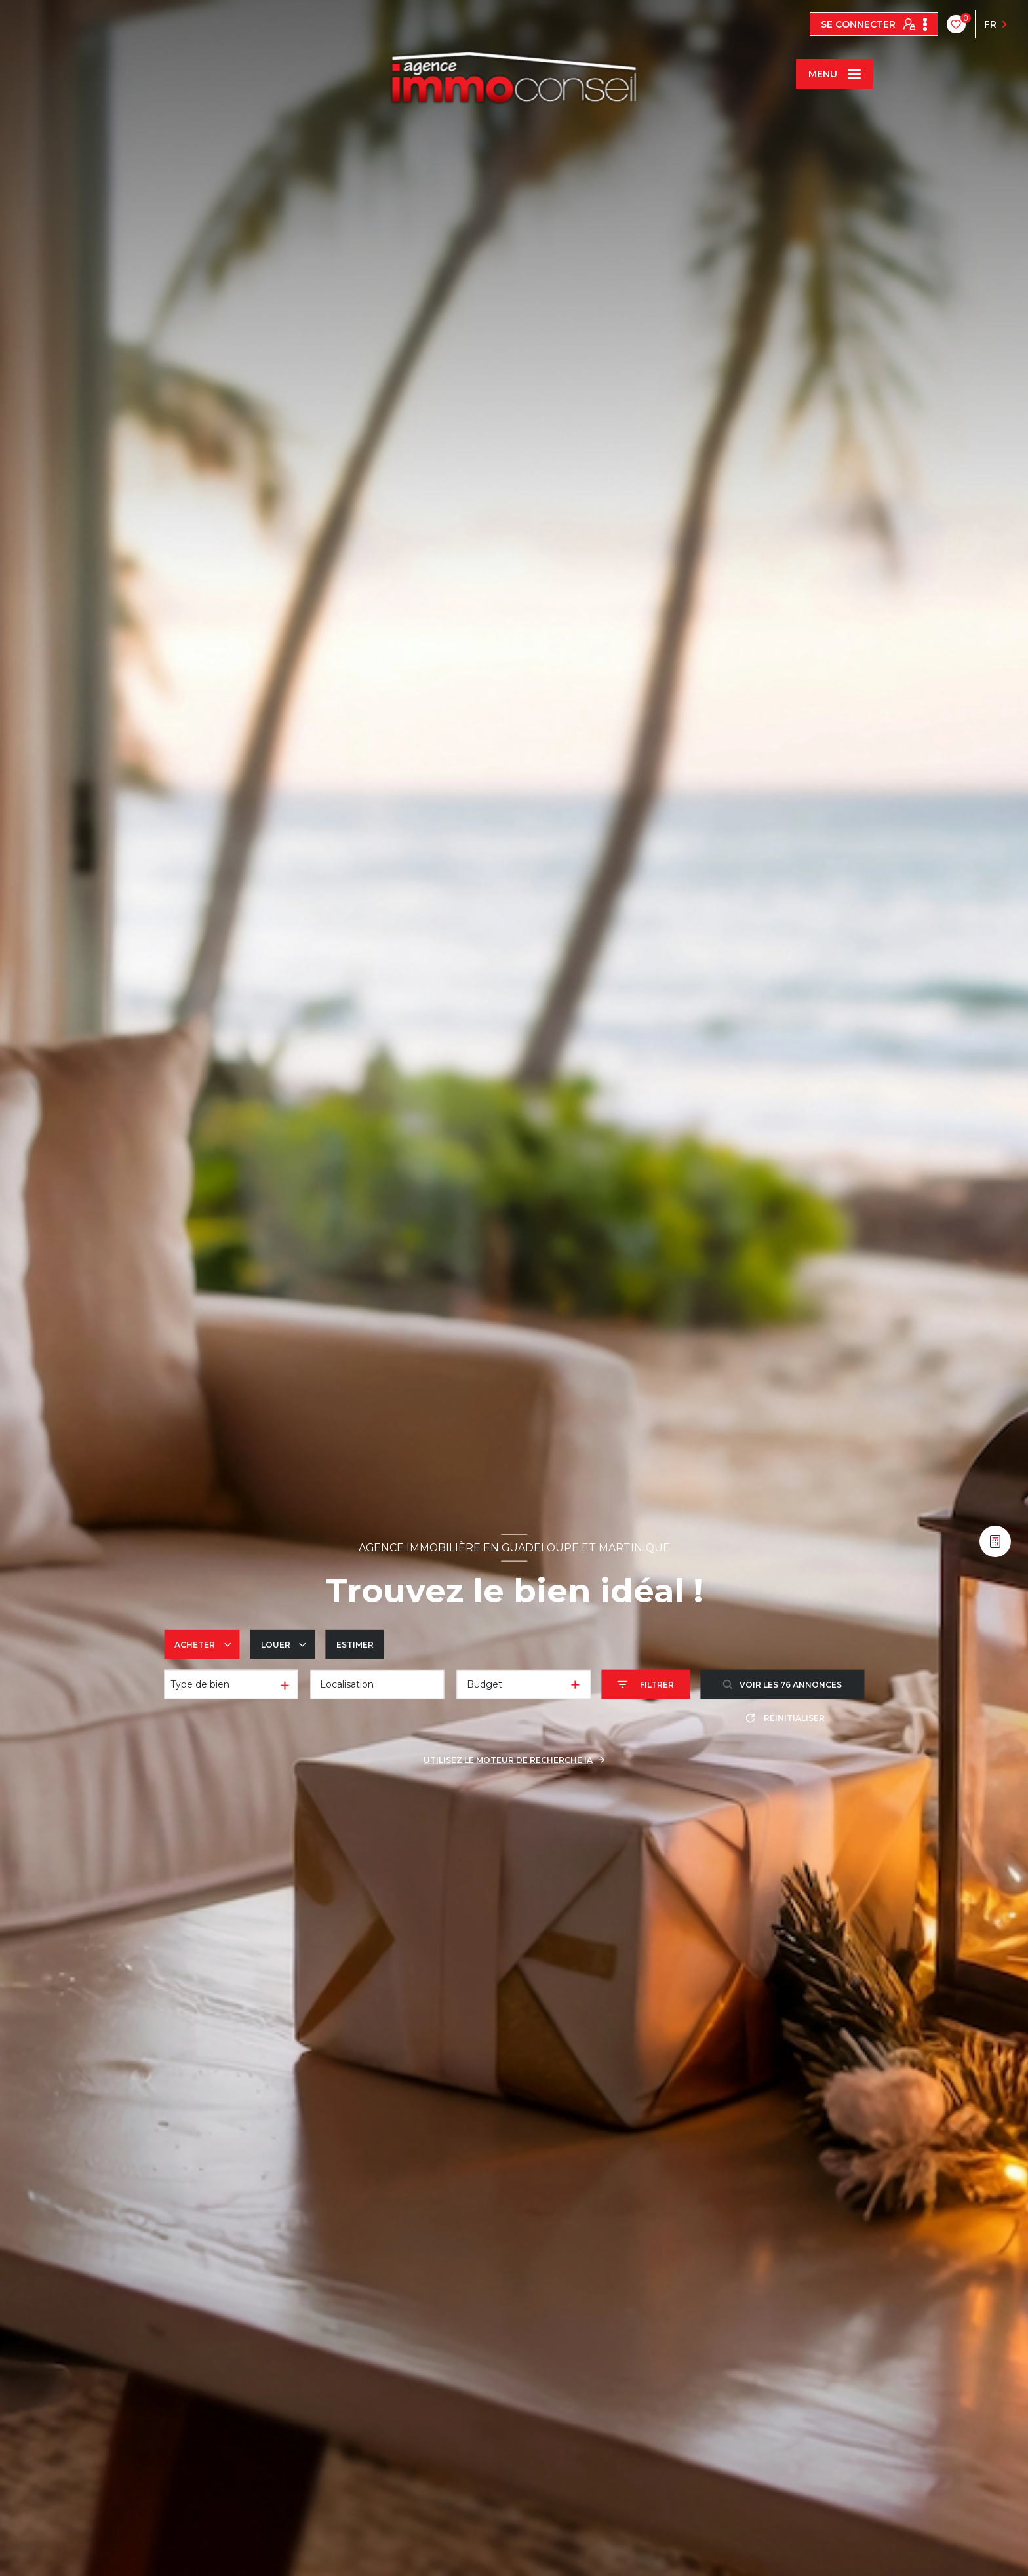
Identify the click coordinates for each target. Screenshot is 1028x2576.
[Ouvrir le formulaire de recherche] (645, 1684)
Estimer (355, 1644)
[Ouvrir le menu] (834, 74)
